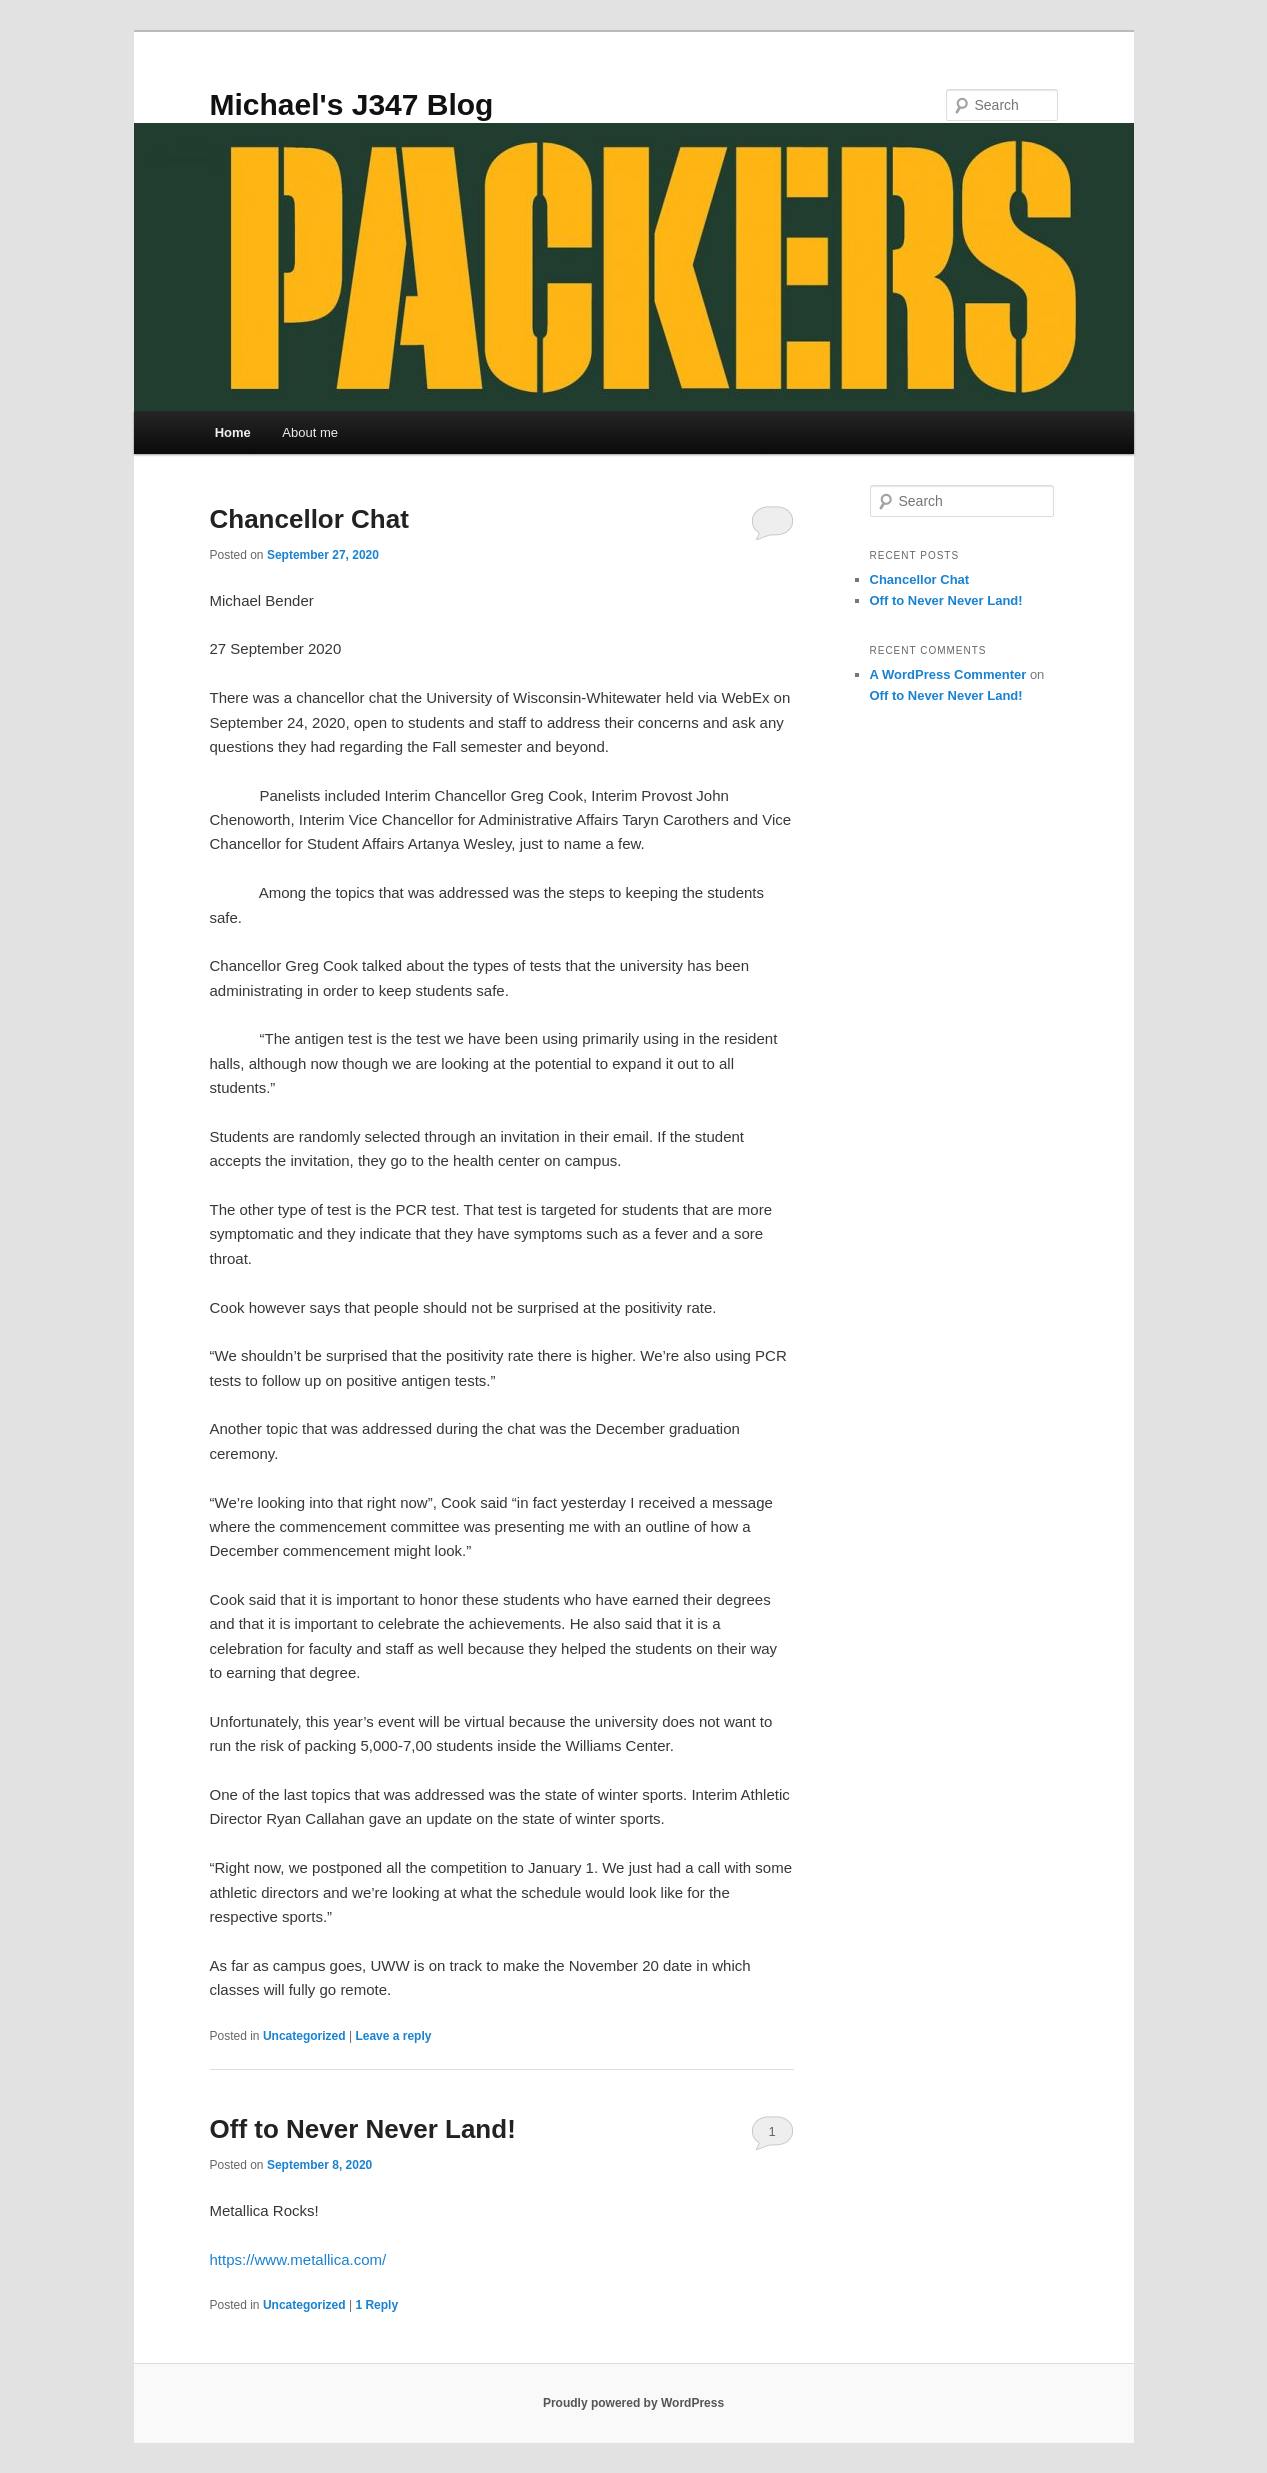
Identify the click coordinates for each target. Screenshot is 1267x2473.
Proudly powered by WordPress (633, 2403)
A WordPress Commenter (948, 674)
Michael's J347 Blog (352, 104)
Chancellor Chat (309, 519)
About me (310, 432)
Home (233, 432)
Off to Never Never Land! (363, 2129)
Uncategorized (304, 2036)
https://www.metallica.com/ (298, 2259)
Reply (376, 2305)
